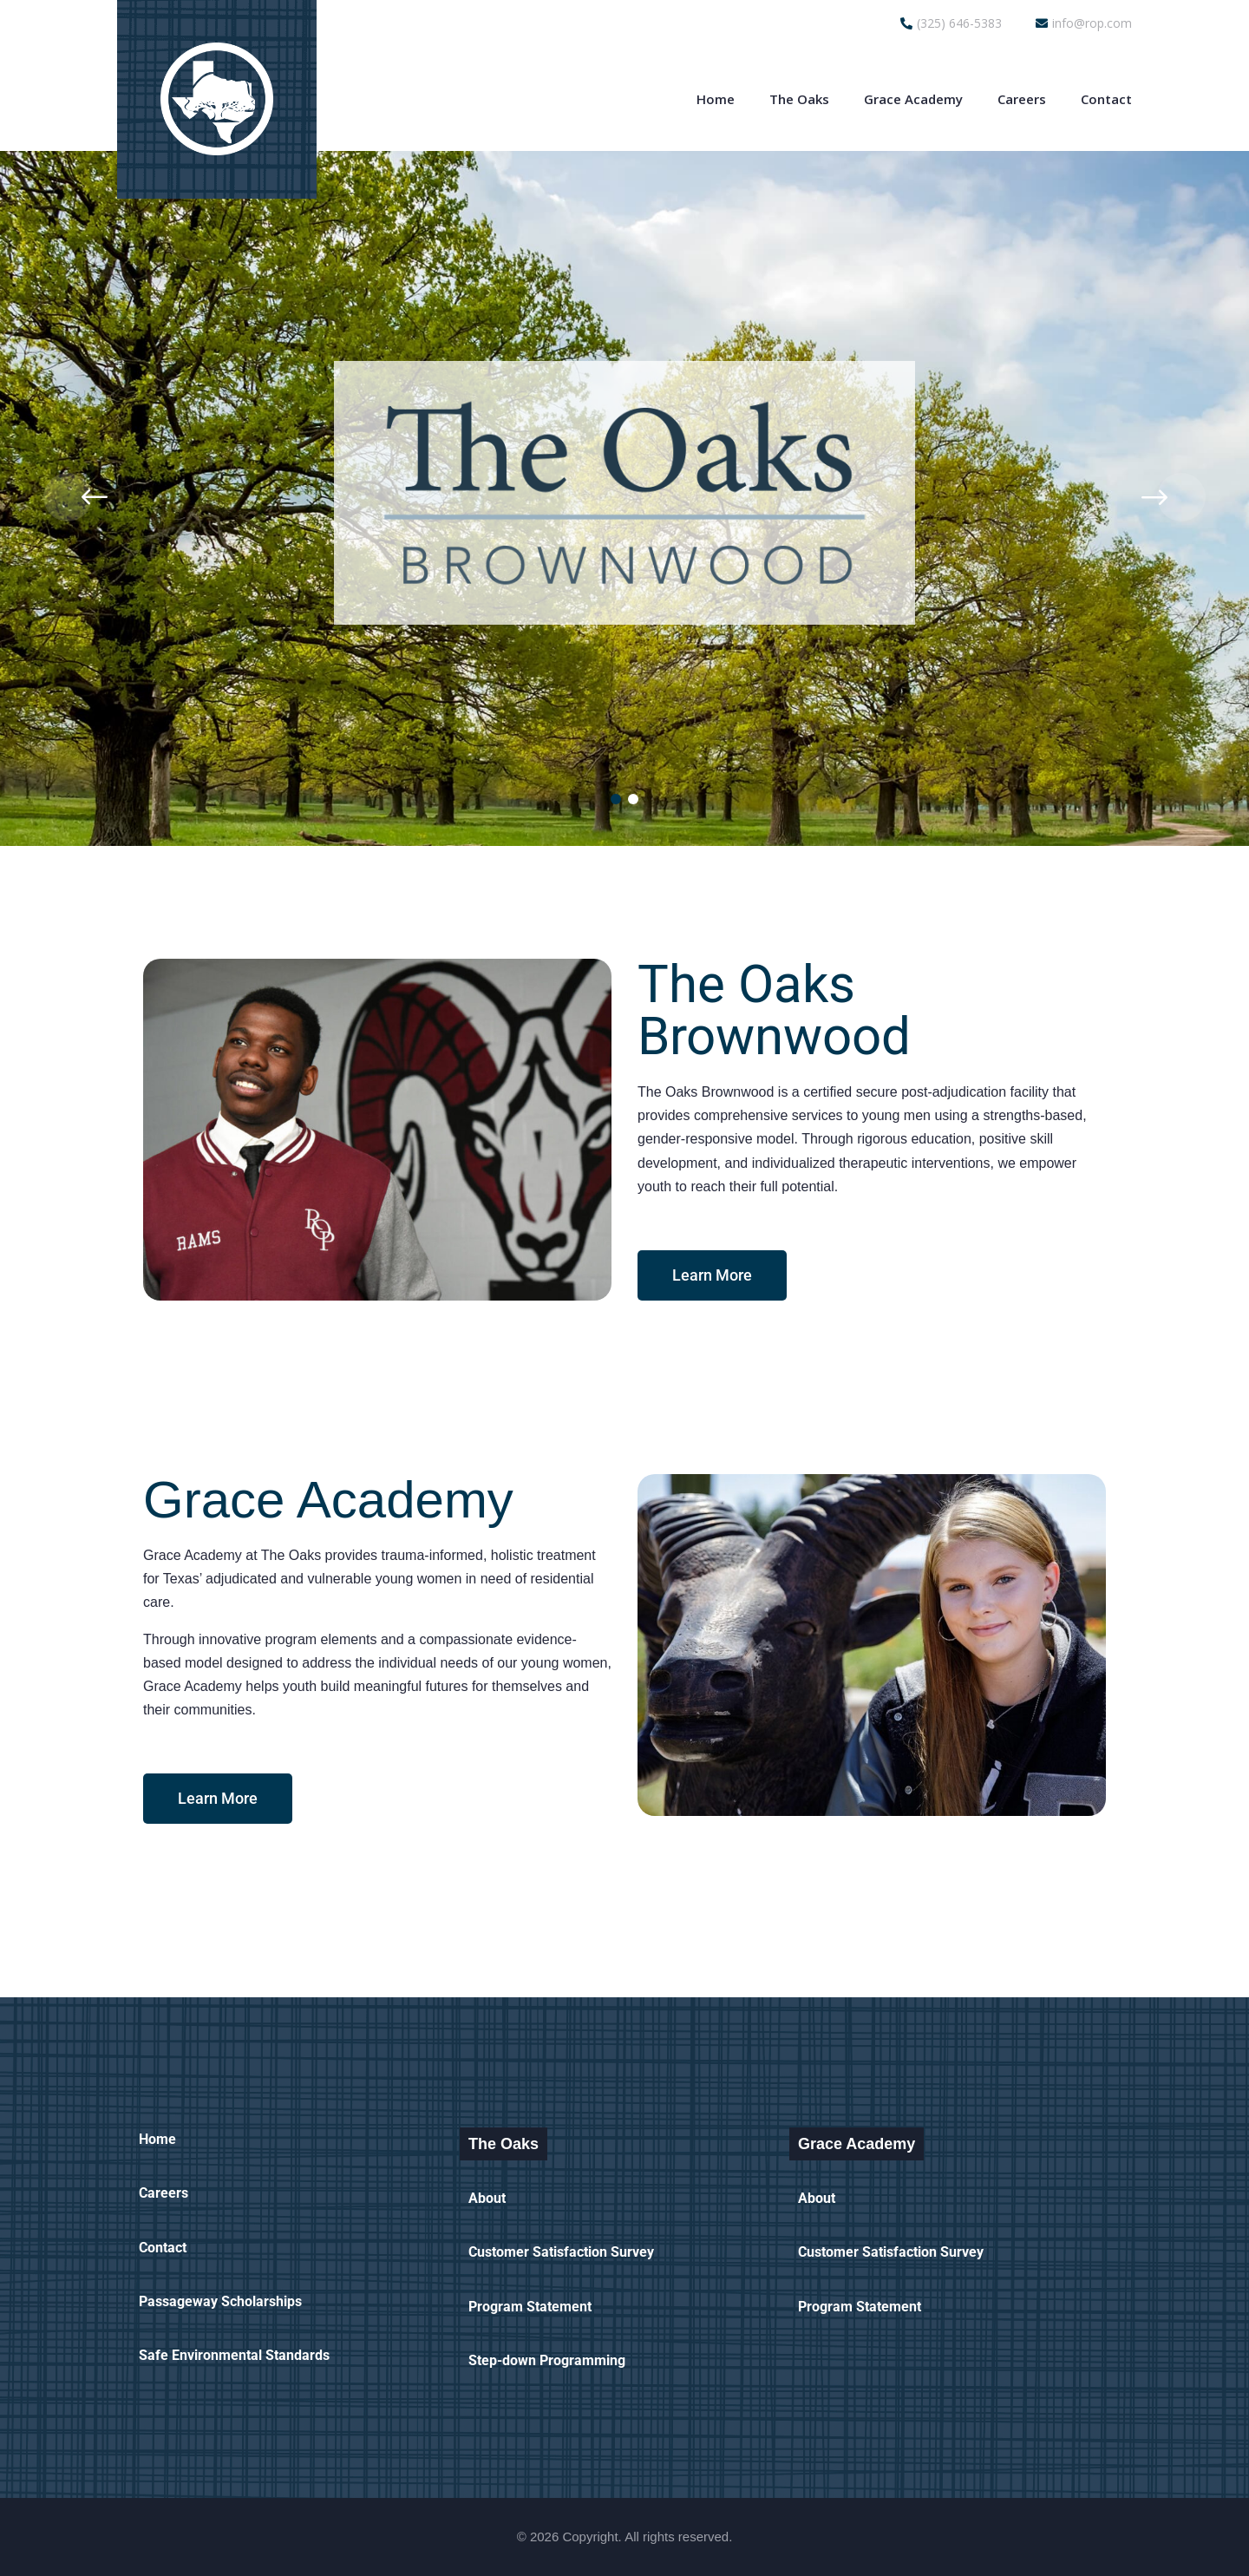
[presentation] (67, 497)
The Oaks (799, 99)
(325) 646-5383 (951, 23)
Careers (1021, 99)
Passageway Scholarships (220, 2301)
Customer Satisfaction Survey (561, 2252)
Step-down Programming (546, 2360)
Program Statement (530, 2306)
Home (715, 99)
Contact (1106, 99)
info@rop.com (1084, 23)
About (487, 2198)
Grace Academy (913, 99)
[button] (616, 799)
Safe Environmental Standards (234, 2355)
